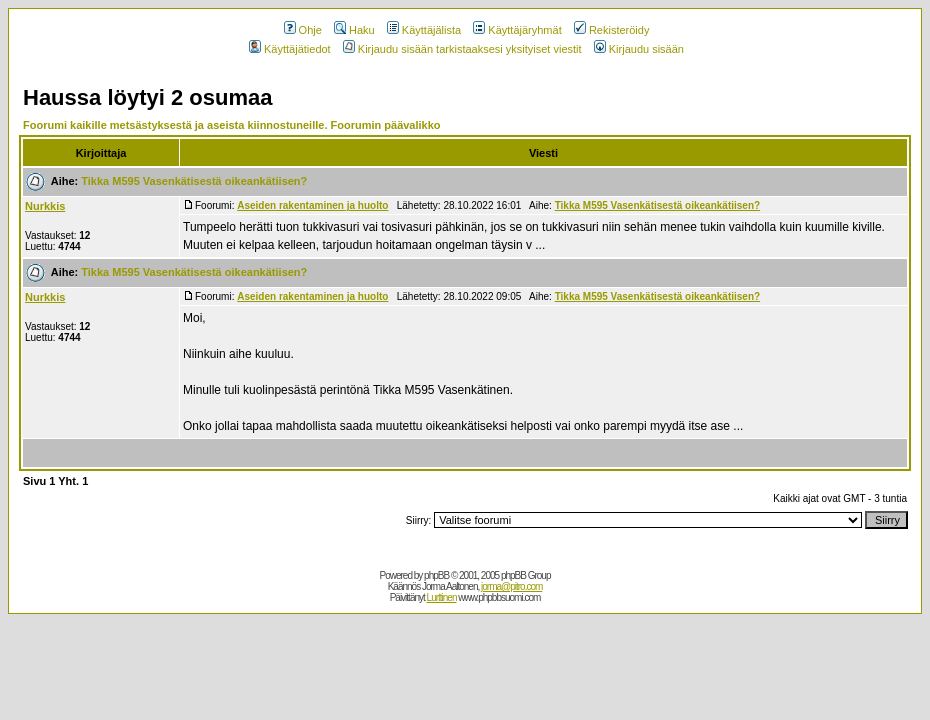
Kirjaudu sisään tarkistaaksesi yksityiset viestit (462, 49)
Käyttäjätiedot (290, 49)
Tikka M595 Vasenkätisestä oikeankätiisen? (194, 181)
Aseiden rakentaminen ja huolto (312, 205)
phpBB (436, 575)
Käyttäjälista (424, 30)
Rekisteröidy (612, 30)
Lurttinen (442, 597)
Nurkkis (45, 206)
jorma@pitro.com (511, 586)
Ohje (303, 30)
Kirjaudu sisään (639, 49)
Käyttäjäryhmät (517, 30)
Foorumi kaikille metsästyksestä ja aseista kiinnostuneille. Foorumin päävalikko (232, 125)
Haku (354, 30)
